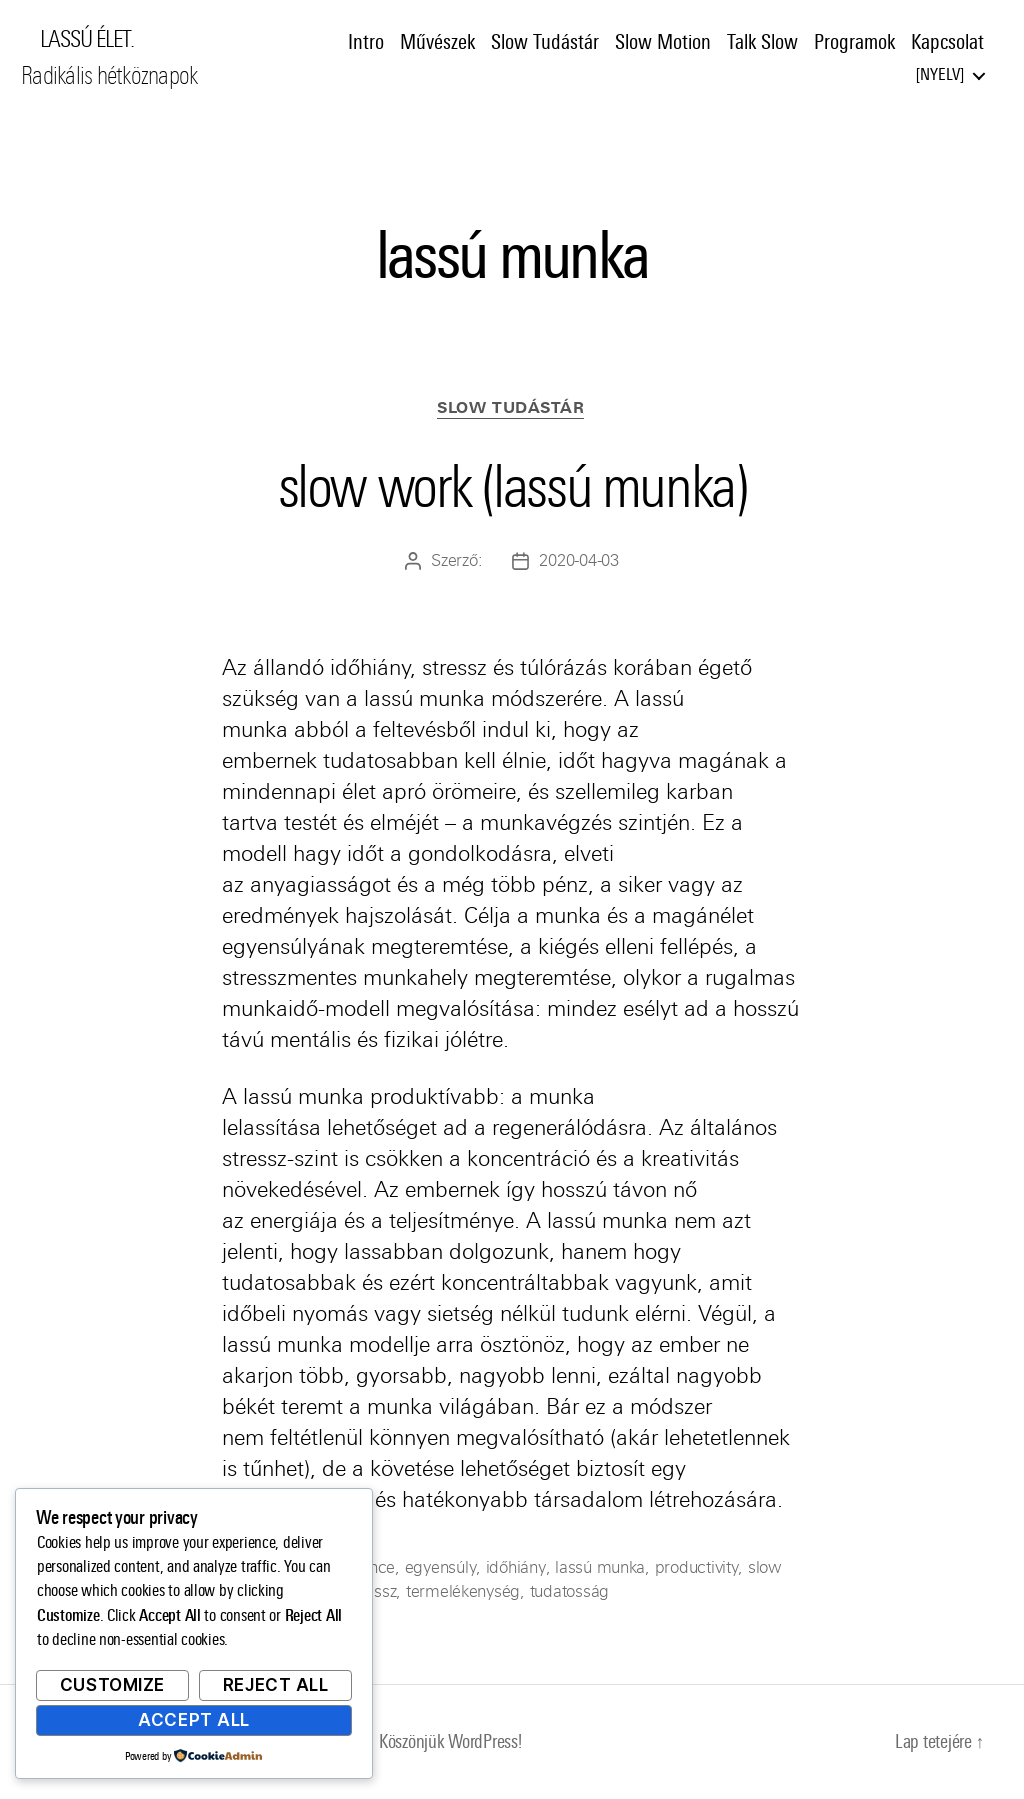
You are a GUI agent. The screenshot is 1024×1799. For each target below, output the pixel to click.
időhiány (513, 1568)
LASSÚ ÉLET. (90, 40)
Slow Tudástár (545, 43)
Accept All (194, 1720)
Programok (854, 43)
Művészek (437, 43)
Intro (366, 43)
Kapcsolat (947, 43)
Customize (112, 1685)
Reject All (276, 1685)
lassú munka (596, 1568)
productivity (692, 1568)
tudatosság (569, 1592)
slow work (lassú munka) (512, 485)
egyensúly (440, 1568)
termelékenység (463, 1592)
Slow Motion (663, 43)
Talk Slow (762, 43)
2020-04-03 (578, 562)
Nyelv (940, 75)
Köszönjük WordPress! (450, 1742)
